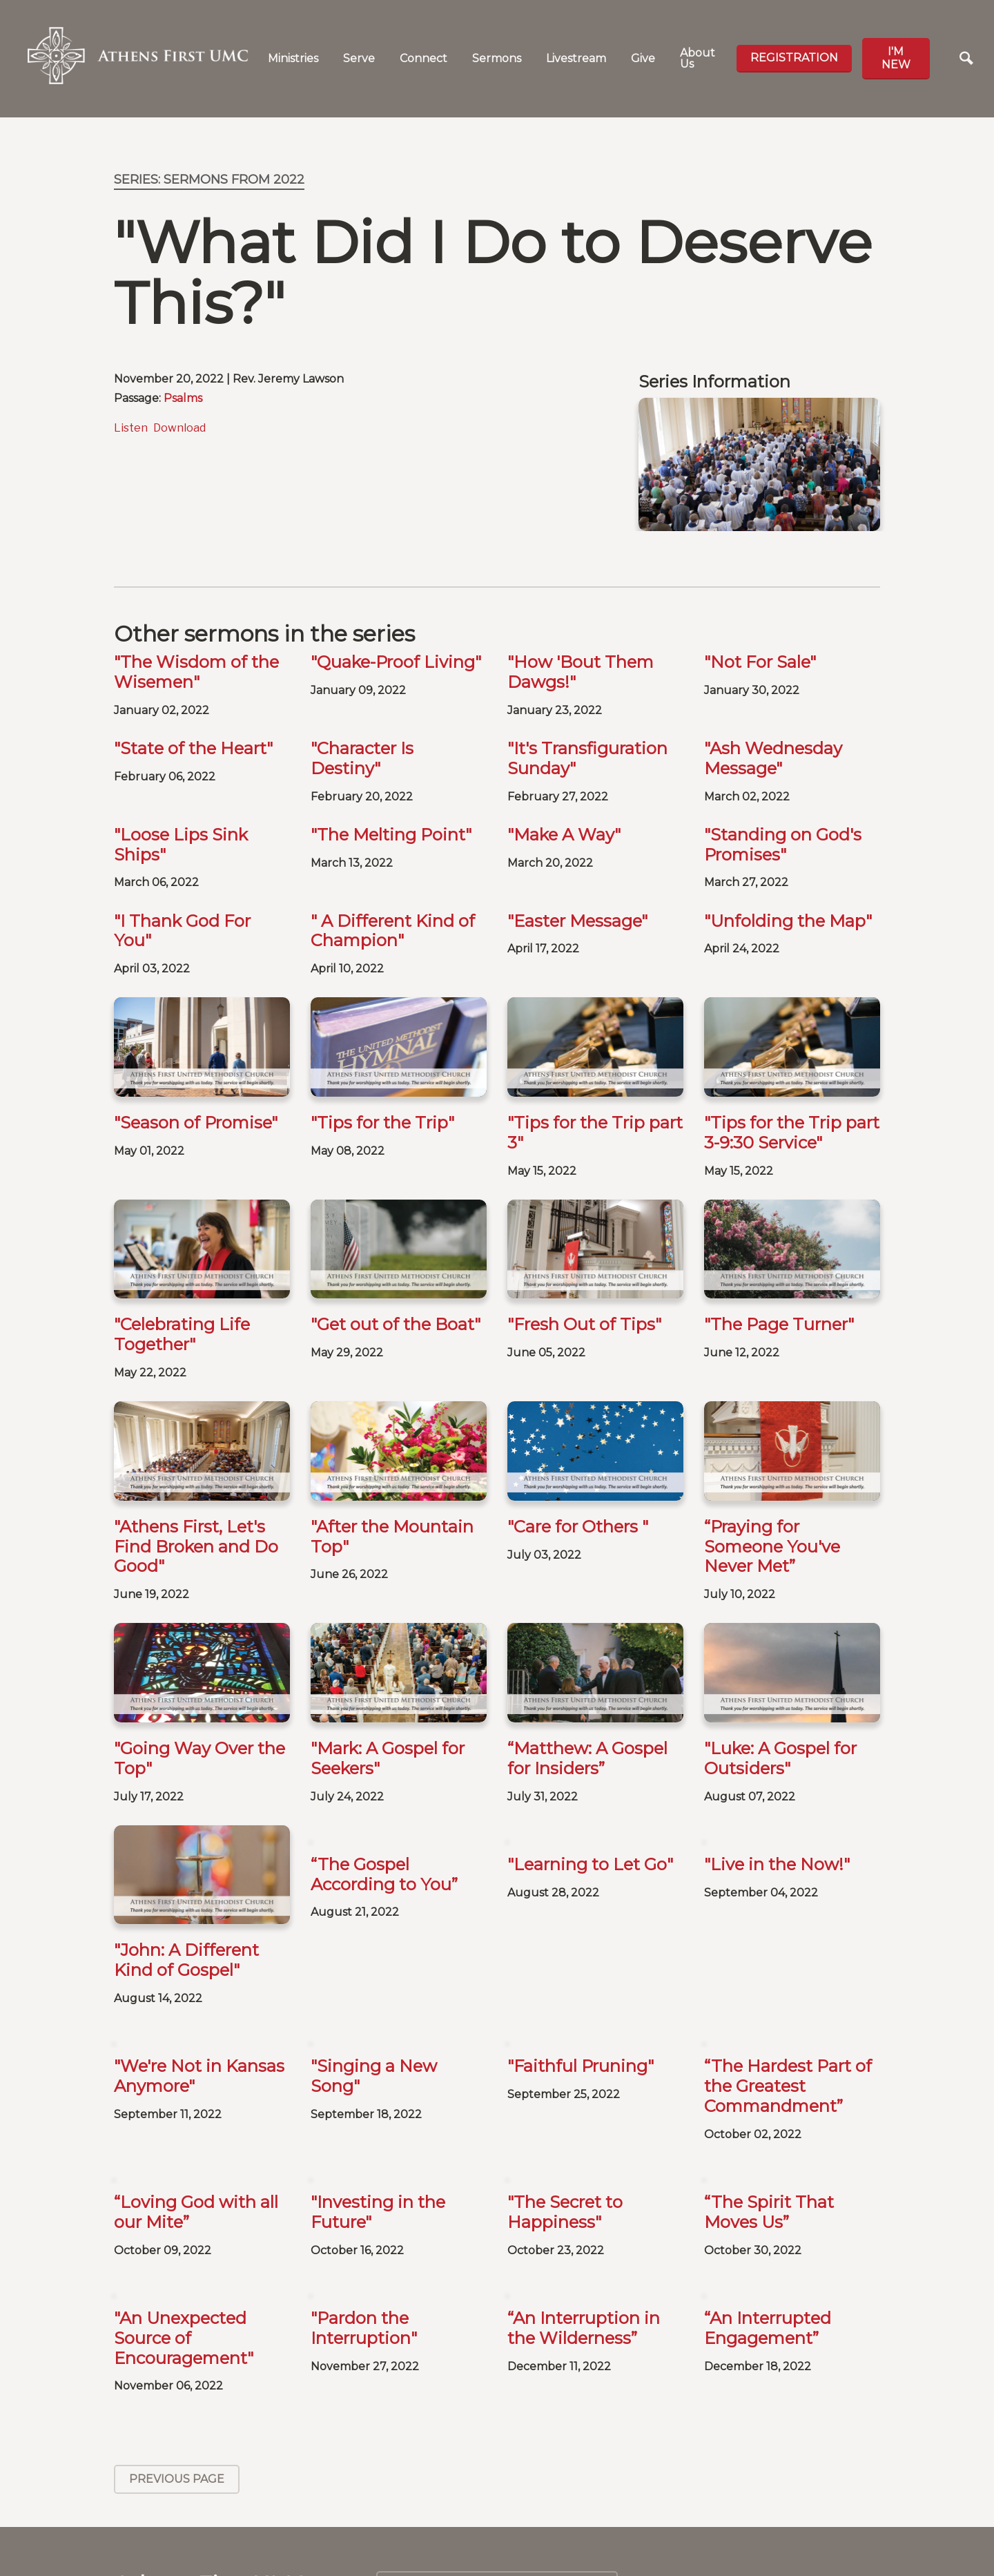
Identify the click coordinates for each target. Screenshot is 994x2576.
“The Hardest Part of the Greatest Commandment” (788, 2000)
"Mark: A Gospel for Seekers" (388, 1758)
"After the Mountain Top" (392, 1537)
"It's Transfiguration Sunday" (587, 758)
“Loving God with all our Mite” (196, 2126)
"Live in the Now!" (777, 1864)
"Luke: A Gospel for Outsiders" (780, 1672)
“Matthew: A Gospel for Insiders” (587, 1672)
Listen (131, 427)
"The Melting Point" (391, 835)
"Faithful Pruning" (580, 1980)
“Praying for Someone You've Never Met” (772, 1547)
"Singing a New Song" (374, 1990)
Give (643, 58)
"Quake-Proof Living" (396, 662)
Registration (794, 57)
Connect (423, 58)
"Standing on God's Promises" (782, 845)
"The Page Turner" (779, 1324)
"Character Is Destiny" (362, 758)
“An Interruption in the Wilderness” (583, 2242)
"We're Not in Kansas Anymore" (199, 1990)
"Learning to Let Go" (590, 1864)
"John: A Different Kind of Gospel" (186, 1874)
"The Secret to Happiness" (565, 2126)
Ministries (293, 58)
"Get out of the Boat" (395, 1324)
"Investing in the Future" (378, 2126)
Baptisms (497, 2548)
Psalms (183, 398)
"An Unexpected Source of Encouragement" (183, 2252)
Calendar (497, 2503)
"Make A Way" (564, 835)
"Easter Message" (577, 921)
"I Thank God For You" (182, 931)
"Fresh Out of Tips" (584, 1324)
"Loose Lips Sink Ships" (181, 845)
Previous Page (176, 2393)
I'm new (895, 58)
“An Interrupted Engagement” (767, 2242)
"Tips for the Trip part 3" (595, 1133)
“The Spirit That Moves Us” (769, 2126)
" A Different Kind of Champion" (393, 931)
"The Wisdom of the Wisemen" (196, 672)
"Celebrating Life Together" (182, 1334)
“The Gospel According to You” (384, 1874)
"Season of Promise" (195, 1123)
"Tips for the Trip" (382, 1123)
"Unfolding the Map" (788, 921)
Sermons (496, 58)
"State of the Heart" (193, 748)
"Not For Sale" (760, 662)
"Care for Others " (577, 1527)
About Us (697, 58)
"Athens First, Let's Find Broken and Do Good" (196, 1547)
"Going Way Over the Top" (199, 1758)
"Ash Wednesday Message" (773, 758)
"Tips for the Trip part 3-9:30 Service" (791, 1133)
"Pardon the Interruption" (364, 2242)
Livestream (576, 58)
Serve (359, 58)
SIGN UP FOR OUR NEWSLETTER (759, 2525)
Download (179, 427)
